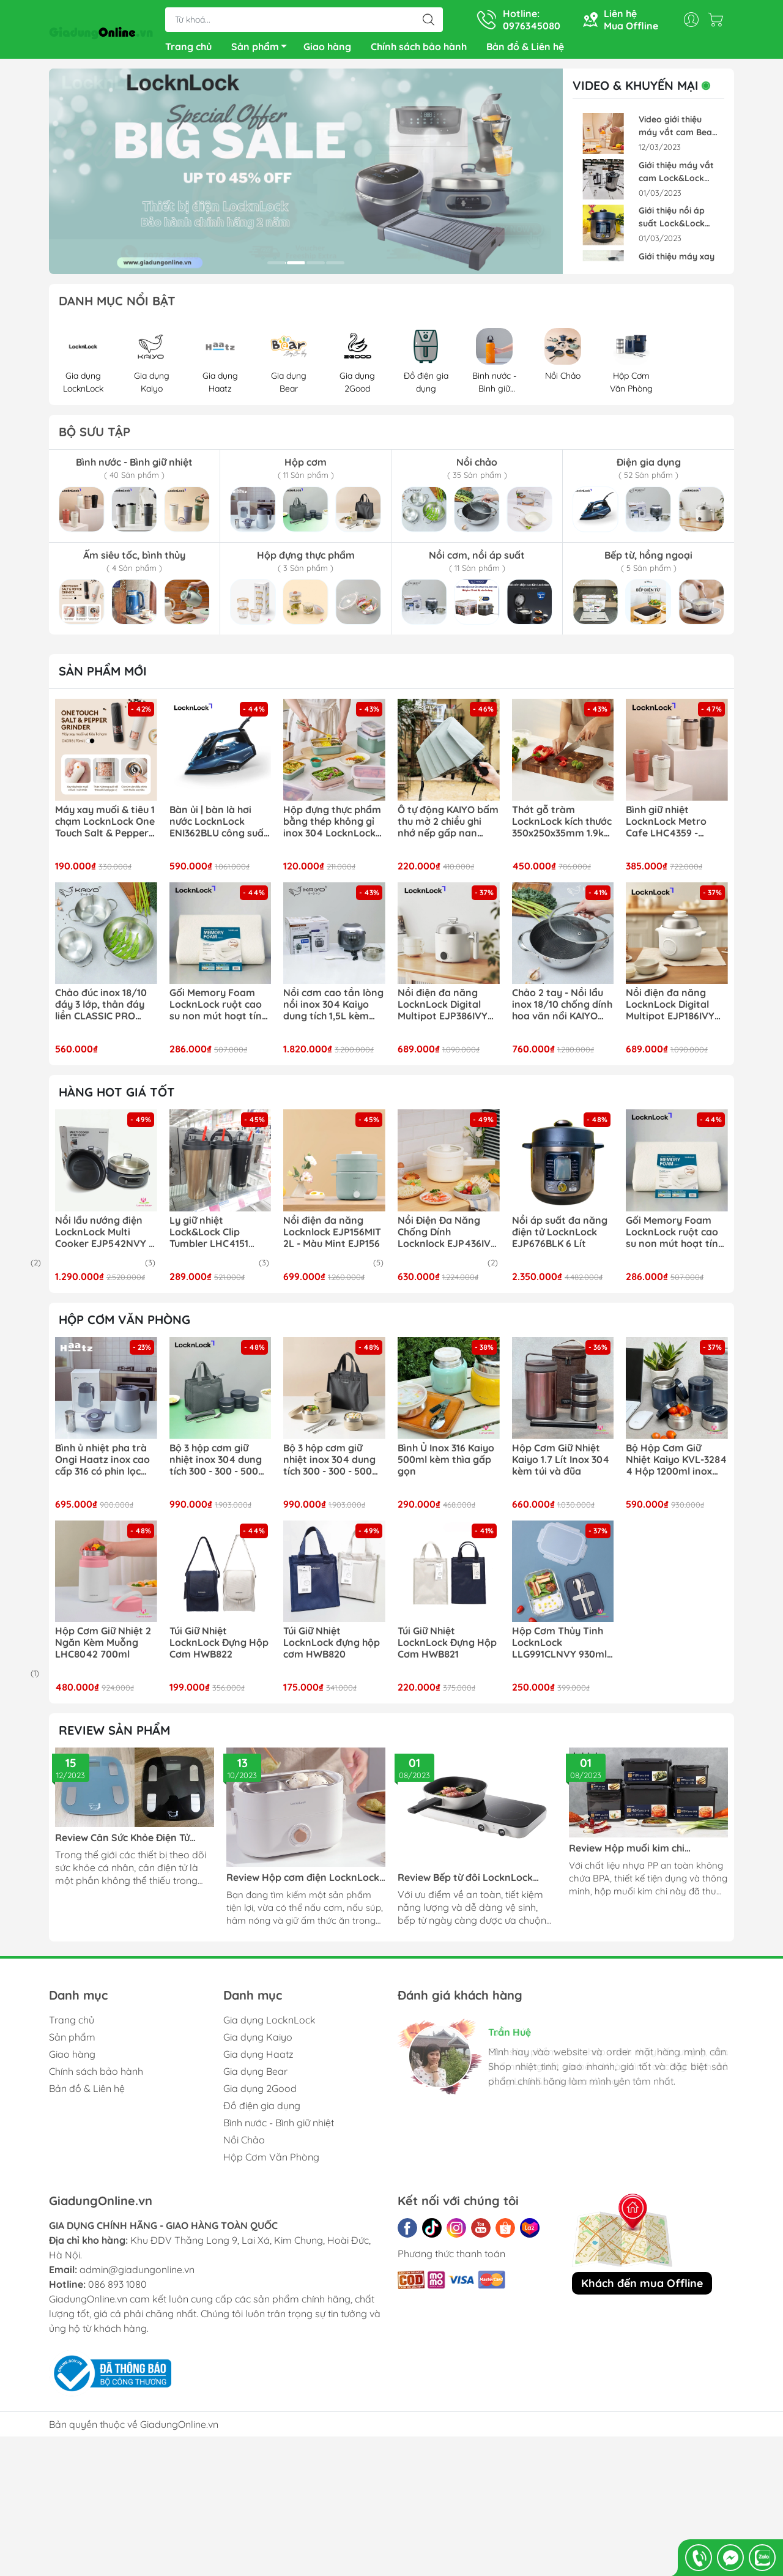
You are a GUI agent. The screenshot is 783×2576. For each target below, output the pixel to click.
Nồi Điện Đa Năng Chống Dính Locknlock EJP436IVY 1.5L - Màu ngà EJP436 (447, 1237)
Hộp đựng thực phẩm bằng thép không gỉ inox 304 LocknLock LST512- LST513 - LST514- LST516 (332, 826)
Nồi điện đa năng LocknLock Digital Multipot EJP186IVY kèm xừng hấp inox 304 (670, 1009)
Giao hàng (327, 49)
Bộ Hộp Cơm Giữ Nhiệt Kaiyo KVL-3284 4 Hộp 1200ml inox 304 (676, 1465)
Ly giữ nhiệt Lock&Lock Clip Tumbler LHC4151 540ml (208, 1237)
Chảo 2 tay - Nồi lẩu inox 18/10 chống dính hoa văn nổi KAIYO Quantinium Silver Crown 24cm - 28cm (562, 1009)
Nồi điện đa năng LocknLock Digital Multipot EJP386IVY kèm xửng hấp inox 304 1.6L (443, 1009)
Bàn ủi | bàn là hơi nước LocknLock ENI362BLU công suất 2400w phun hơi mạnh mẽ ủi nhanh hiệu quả (218, 826)
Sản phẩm (262, 51)
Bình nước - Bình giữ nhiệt (278, 2127)
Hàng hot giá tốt (117, 1096)
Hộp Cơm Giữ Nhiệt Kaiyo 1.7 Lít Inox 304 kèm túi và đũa (560, 1464)
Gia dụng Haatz (258, 2059)
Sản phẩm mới (103, 675)
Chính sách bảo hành (419, 49)
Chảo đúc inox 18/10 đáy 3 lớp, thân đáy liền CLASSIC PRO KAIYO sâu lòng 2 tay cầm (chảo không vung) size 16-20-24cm (103, 1009)
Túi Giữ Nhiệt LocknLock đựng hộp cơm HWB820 (331, 1647)
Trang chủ (188, 49)
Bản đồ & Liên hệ (525, 49)
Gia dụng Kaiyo (257, 2042)
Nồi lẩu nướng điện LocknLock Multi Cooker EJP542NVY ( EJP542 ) (103, 1237)
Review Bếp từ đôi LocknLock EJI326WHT (465, 1882)
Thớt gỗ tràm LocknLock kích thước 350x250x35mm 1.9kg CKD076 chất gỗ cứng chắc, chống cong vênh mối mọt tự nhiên (562, 826)
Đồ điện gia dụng (261, 2110)
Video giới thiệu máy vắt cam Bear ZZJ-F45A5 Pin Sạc (677, 131)
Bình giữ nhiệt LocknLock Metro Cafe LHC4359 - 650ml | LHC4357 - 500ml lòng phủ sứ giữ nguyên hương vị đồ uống (676, 826)
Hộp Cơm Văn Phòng (271, 2162)
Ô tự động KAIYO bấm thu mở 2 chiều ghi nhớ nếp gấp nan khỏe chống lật (448, 826)
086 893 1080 (117, 2289)
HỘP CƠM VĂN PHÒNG (124, 1324)
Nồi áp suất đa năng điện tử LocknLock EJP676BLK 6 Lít (559, 1236)
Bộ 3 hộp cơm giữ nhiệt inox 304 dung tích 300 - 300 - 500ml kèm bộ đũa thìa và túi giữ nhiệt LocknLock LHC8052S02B (333, 1465)
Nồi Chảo (244, 2145)
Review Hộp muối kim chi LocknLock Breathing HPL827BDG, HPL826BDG (648, 1853)
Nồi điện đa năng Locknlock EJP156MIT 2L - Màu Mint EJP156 (332, 1236)
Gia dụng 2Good (260, 2093)
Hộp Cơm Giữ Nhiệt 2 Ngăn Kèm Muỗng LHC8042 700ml (103, 1647)
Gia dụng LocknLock (269, 2025)
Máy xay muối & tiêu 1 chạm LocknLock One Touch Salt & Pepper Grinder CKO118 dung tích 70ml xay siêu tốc (105, 826)
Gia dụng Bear (255, 2076)
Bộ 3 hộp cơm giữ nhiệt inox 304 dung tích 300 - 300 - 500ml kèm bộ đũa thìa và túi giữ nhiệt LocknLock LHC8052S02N (219, 1465)
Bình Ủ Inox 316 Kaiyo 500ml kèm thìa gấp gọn (446, 1464)
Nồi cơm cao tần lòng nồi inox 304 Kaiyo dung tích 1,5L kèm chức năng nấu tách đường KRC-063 (333, 1009)
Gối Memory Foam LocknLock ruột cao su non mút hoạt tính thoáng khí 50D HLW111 (218, 1009)
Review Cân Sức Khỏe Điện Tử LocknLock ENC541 (122, 1842)
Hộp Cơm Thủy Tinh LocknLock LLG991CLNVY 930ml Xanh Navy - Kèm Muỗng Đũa (559, 1648)
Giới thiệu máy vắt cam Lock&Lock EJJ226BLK (676, 177)
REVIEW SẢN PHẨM (114, 1735)
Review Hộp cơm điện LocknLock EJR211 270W (302, 1882)
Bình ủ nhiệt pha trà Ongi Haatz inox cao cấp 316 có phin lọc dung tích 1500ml (102, 1465)
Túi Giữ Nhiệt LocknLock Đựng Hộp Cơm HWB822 (219, 1647)
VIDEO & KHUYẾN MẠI (644, 90)
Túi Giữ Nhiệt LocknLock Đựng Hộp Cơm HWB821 (447, 1647)
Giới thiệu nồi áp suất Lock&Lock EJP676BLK (672, 222)
